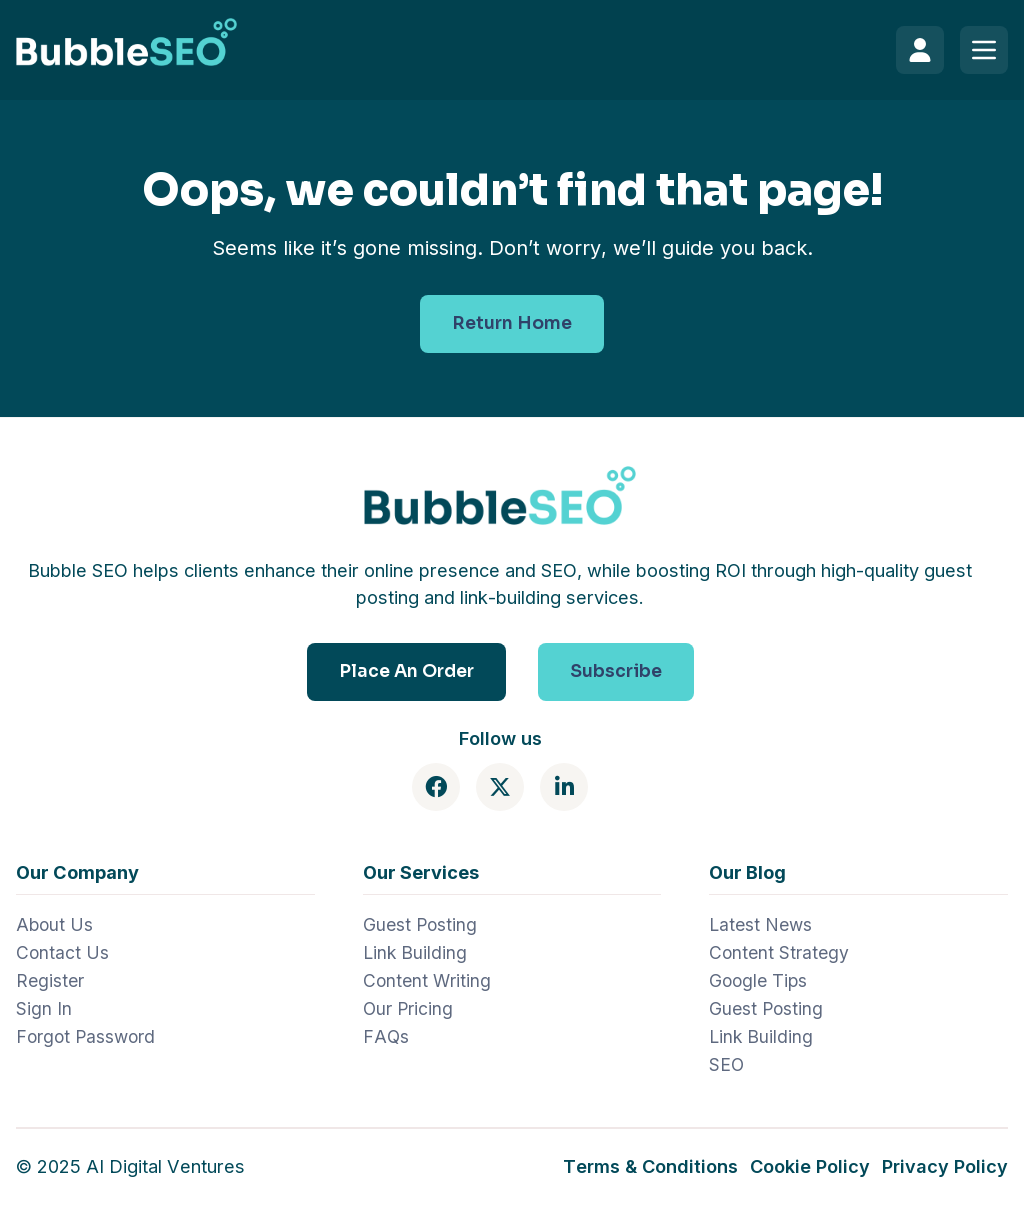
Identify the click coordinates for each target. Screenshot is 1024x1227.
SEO (726, 1064)
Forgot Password (85, 1036)
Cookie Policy (810, 1166)
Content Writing (427, 980)
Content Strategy (779, 952)
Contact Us (62, 952)
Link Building (415, 952)
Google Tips (758, 980)
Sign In (44, 1008)
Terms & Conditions (650, 1166)
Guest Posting (420, 924)
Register (50, 980)
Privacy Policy (945, 1166)
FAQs (386, 1036)
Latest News (760, 924)
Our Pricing (408, 1008)
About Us (54, 924)
